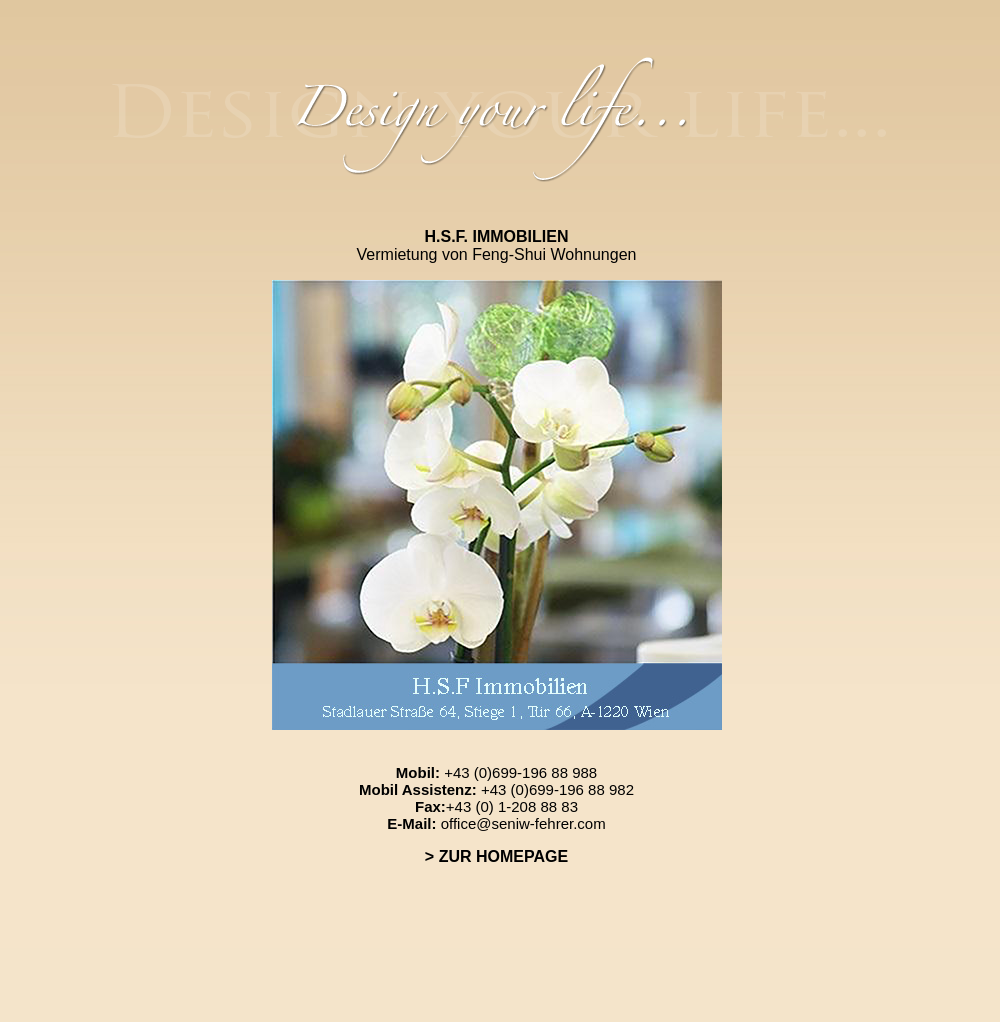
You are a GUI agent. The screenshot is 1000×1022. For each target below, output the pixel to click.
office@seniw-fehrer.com (523, 823)
